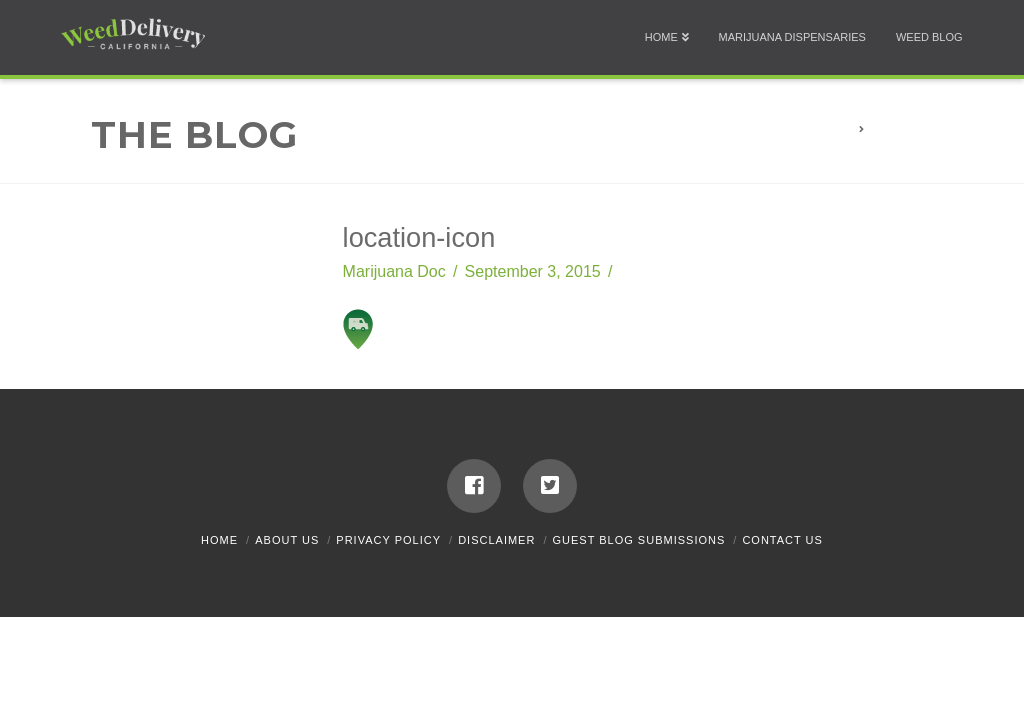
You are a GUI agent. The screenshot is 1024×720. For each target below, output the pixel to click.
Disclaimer (496, 540)
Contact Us (782, 540)
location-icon (917, 129)
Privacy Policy (388, 540)
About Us (287, 540)
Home (219, 540)
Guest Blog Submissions (639, 540)
